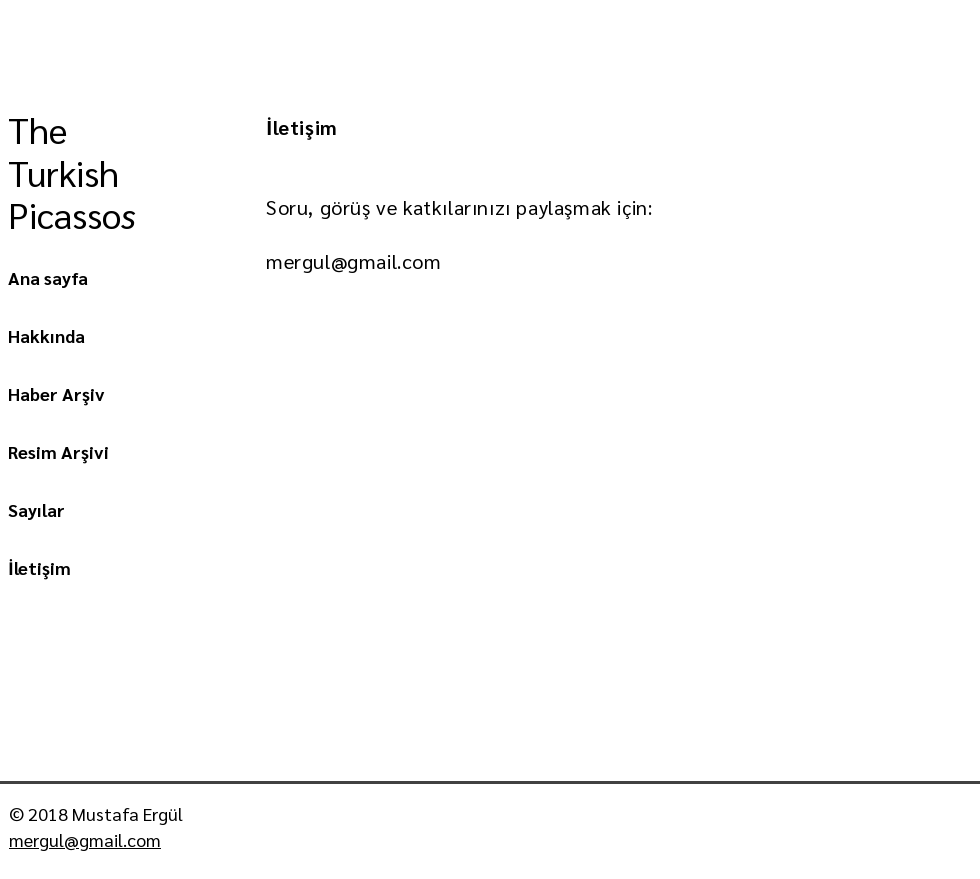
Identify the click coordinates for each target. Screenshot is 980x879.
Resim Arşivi (58, 451)
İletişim (39, 567)
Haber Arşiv (56, 393)
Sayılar (36, 509)
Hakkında (46, 335)
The (42, 129)
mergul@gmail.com (354, 261)
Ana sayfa (48, 277)
